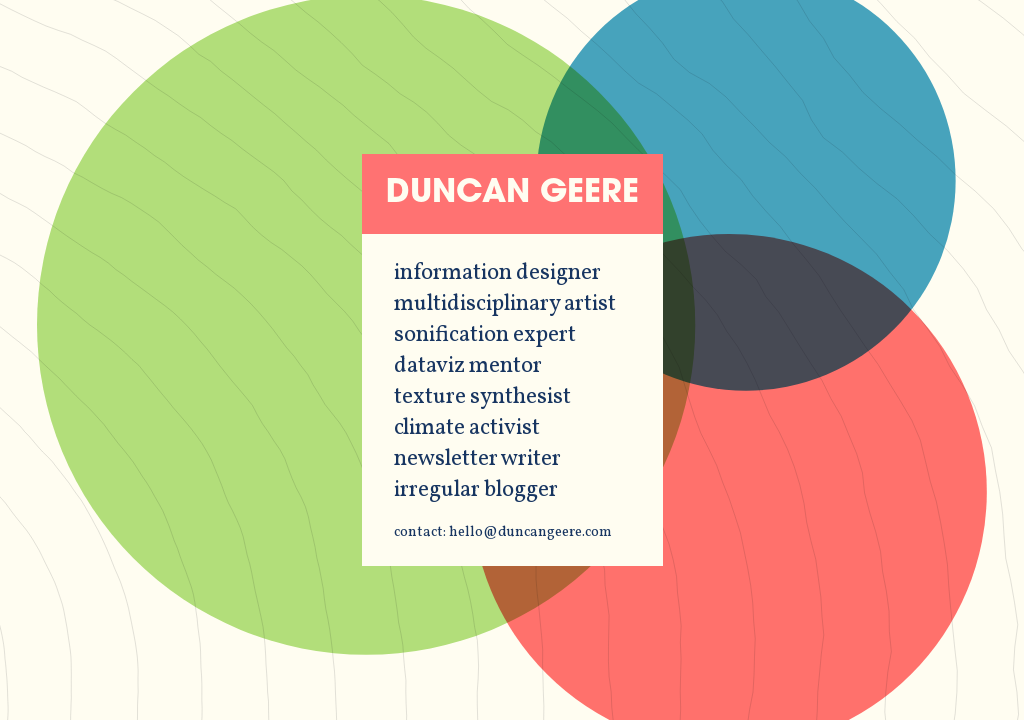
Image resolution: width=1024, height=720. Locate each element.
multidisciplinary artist (505, 304)
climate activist (467, 428)
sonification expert (485, 335)
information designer (497, 273)
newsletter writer (477, 459)
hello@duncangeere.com (530, 532)
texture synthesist (482, 397)
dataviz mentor (468, 366)
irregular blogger (476, 490)
